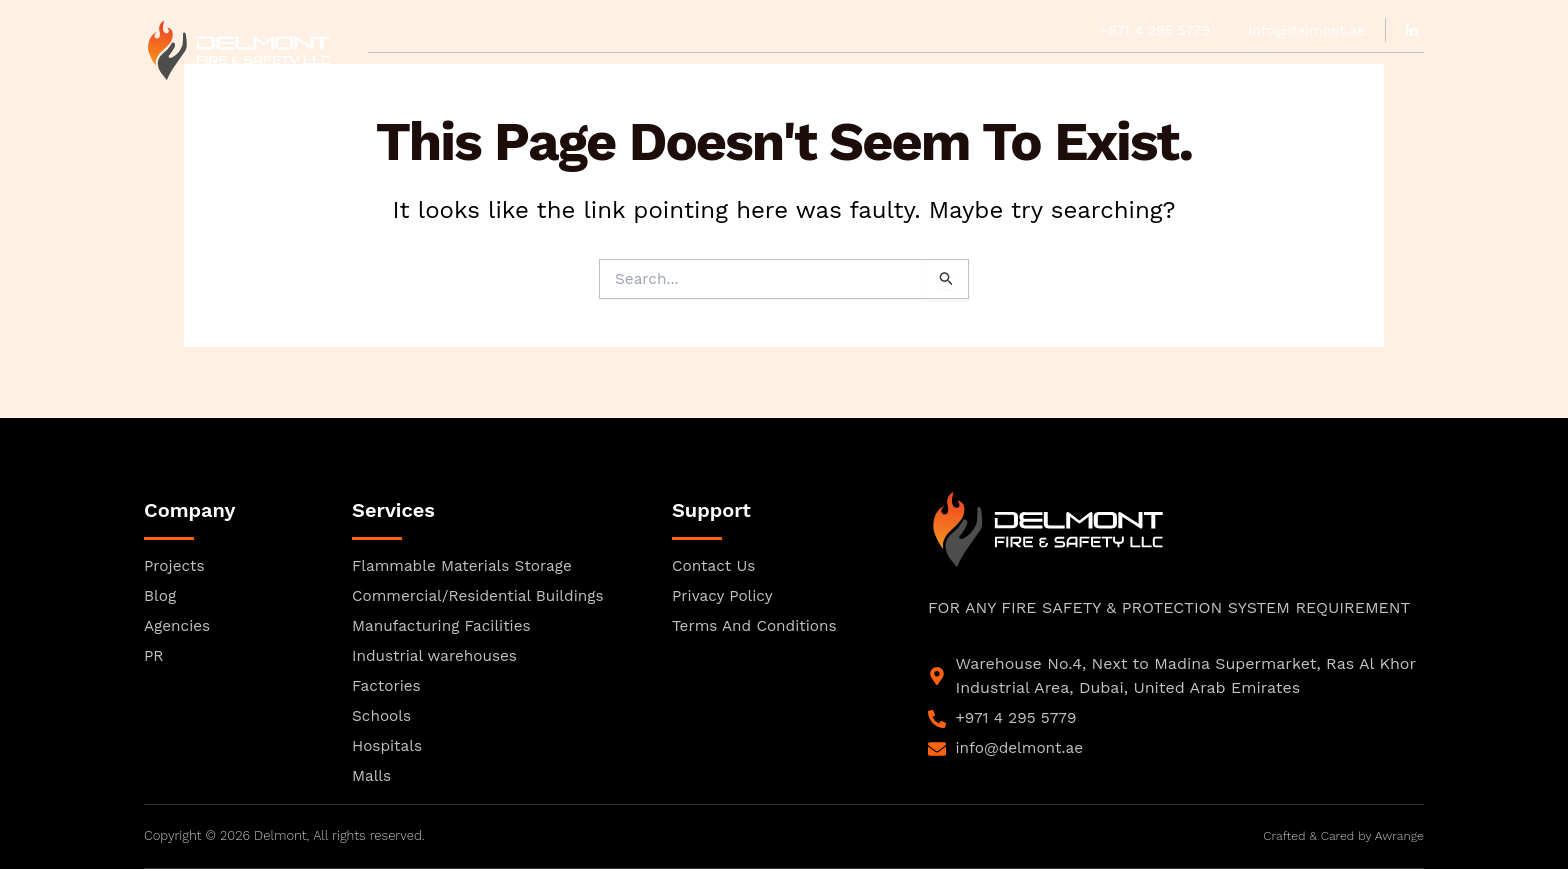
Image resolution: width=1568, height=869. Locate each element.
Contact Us (1162, 76)
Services (894, 76)
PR (828, 76)
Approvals (475, 76)
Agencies (762, 76)
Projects (988, 76)
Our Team (576, 76)
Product (670, 76)
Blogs (1071, 76)
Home (390, 76)
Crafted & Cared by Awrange (1339, 836)
